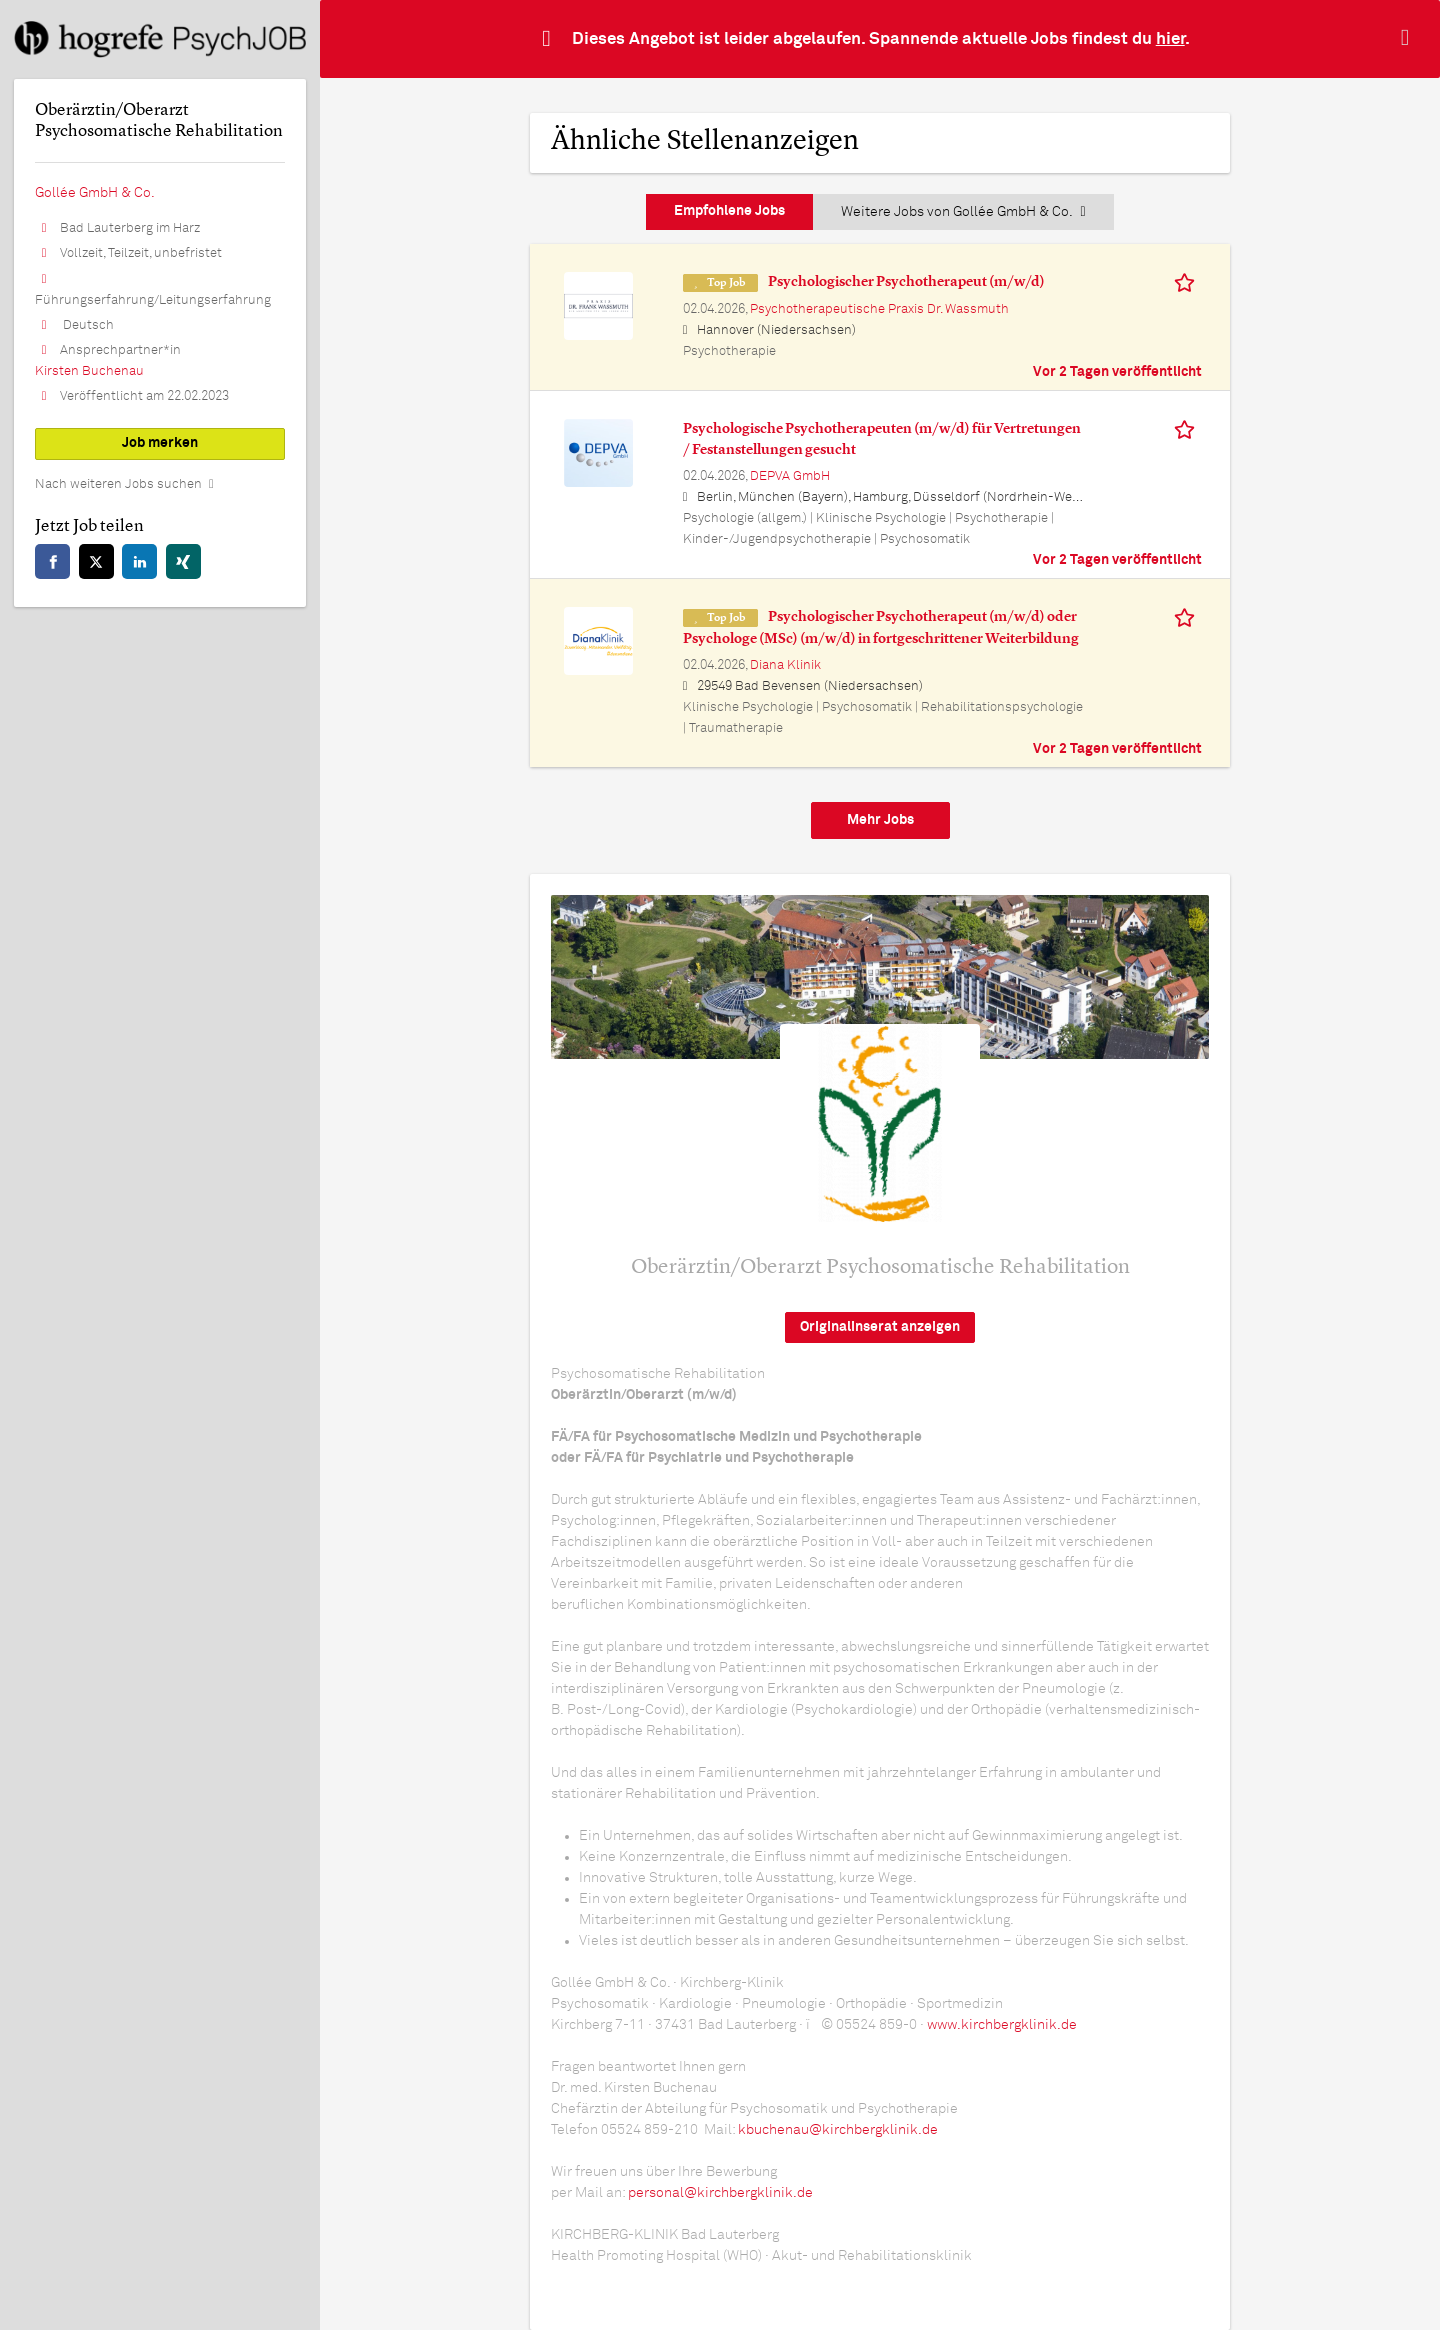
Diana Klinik (785, 665)
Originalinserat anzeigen (880, 1327)
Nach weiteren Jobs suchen (118, 484)
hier (1170, 39)
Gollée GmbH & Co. (95, 193)
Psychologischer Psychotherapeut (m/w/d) (906, 282)
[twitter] (96, 561)
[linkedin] (139, 561)
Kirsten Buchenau (89, 371)
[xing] (183, 561)
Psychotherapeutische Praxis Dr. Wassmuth (879, 309)
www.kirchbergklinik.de (1002, 2025)
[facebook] (52, 561)
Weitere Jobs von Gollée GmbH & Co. (963, 212)
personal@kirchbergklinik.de (720, 2193)
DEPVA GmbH (790, 476)
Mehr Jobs (880, 820)
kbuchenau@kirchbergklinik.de (838, 2130)
